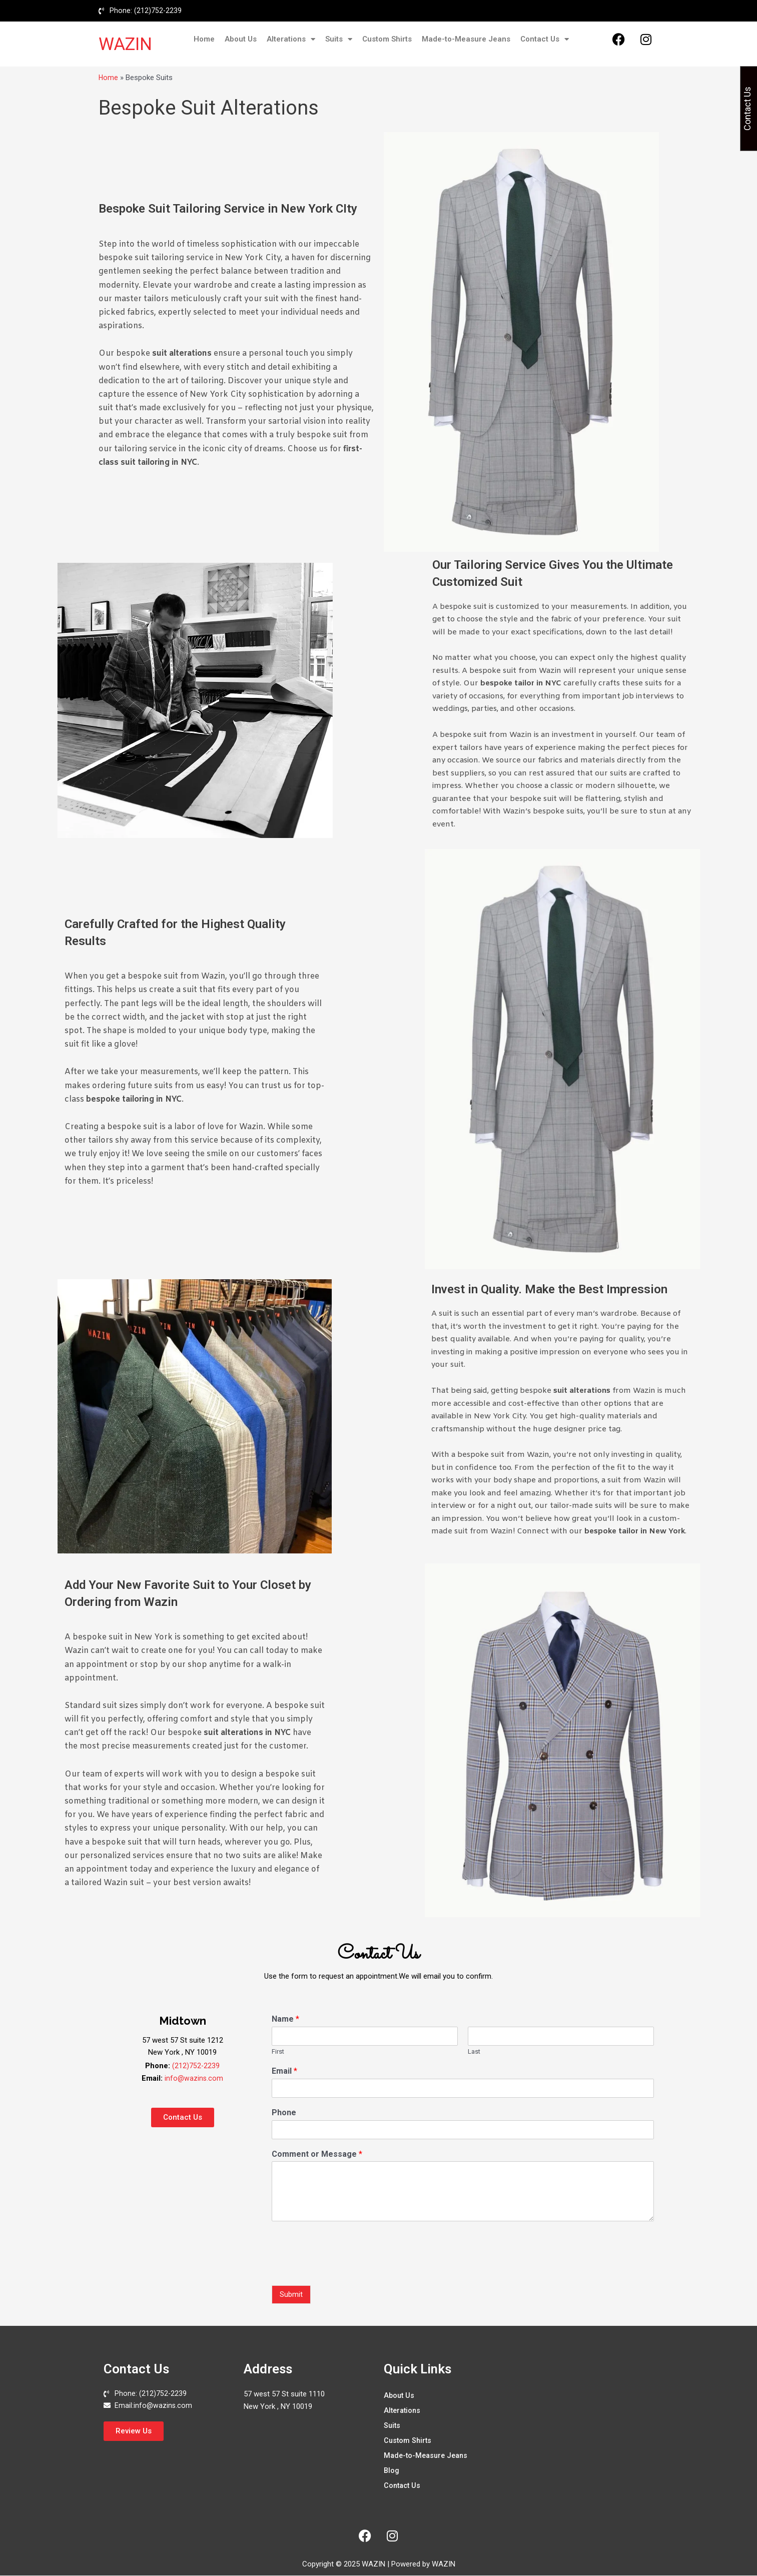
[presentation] (348, 2269)
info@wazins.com (194, 2079)
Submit (291, 2295)
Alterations (291, 40)
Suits (338, 40)
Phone (284, 2113)
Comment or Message (317, 2154)
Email (284, 2072)
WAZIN (125, 45)
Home (204, 40)
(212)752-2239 (196, 2066)
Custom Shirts (387, 40)
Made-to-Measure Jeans (466, 40)
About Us (241, 40)
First (278, 2052)
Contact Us (544, 40)
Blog (392, 2471)
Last (474, 2052)
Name (285, 2020)
